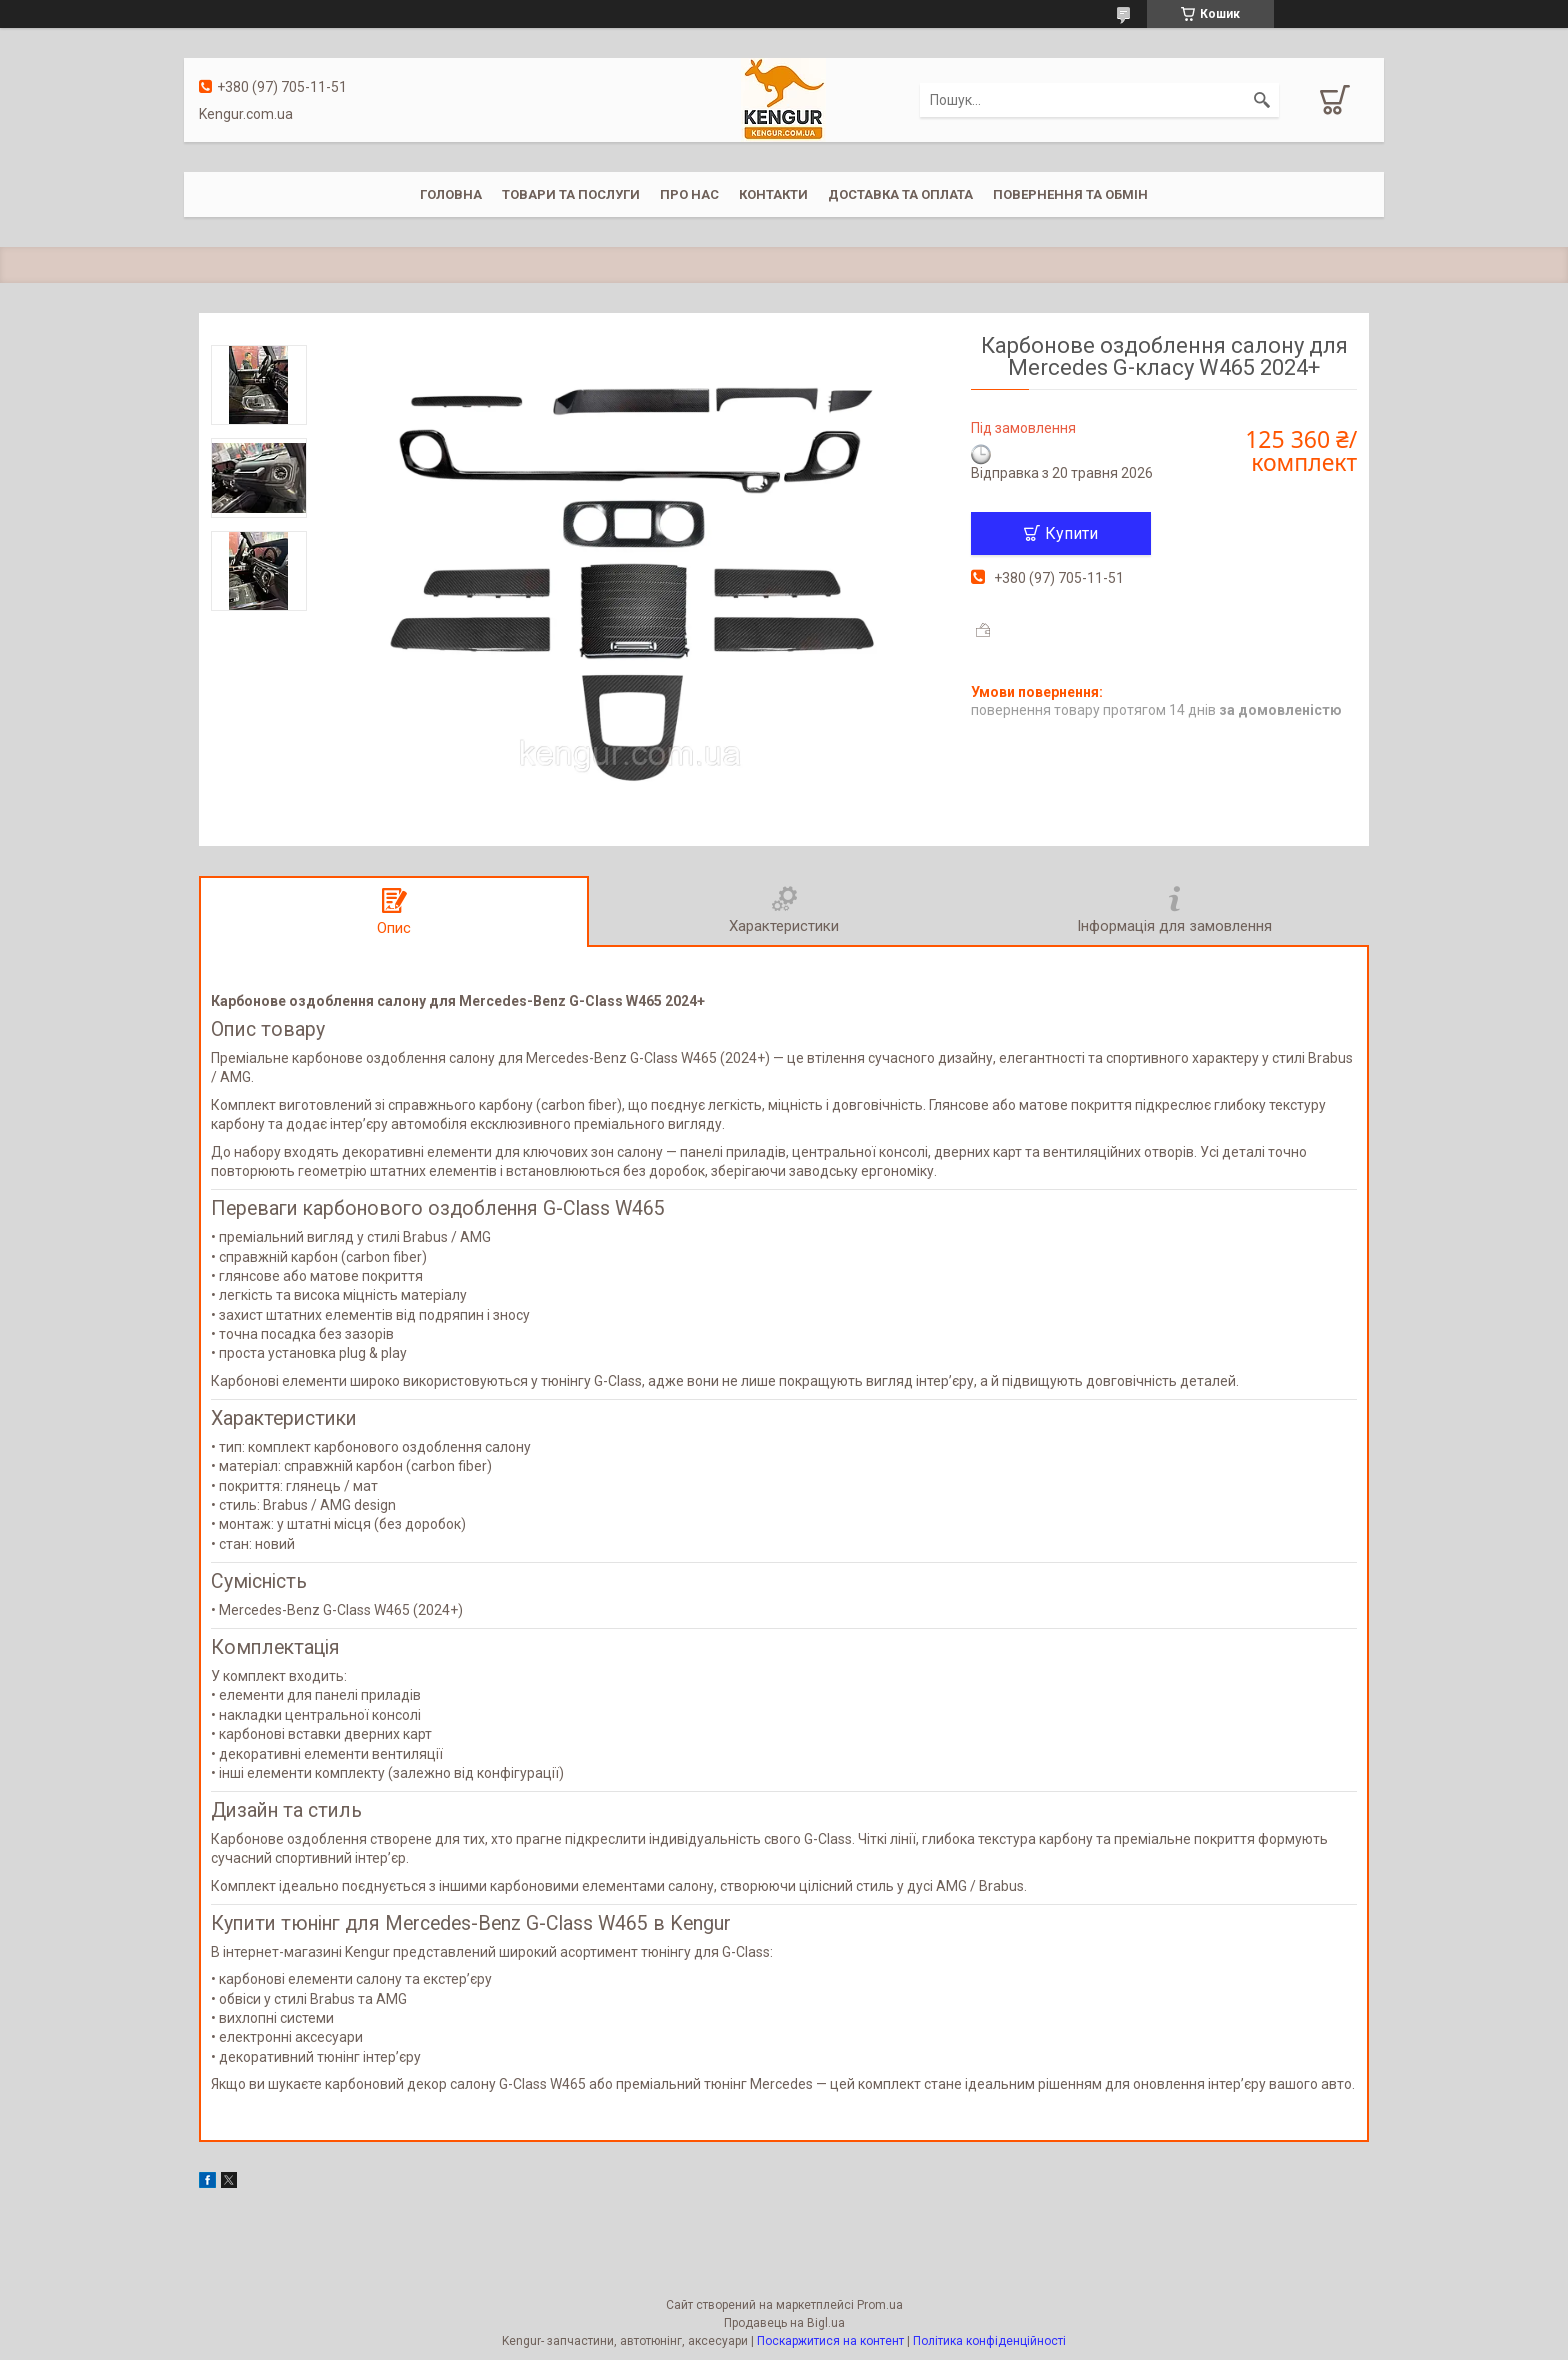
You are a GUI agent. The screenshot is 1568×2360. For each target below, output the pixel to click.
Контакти (773, 194)
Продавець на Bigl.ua (784, 2323)
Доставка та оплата (900, 194)
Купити (1071, 533)
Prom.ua (880, 2305)
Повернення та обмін (1070, 194)
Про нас (689, 194)
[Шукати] (1262, 100)
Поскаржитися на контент (830, 2341)
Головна (451, 194)
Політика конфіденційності (989, 2341)
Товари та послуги (571, 194)
